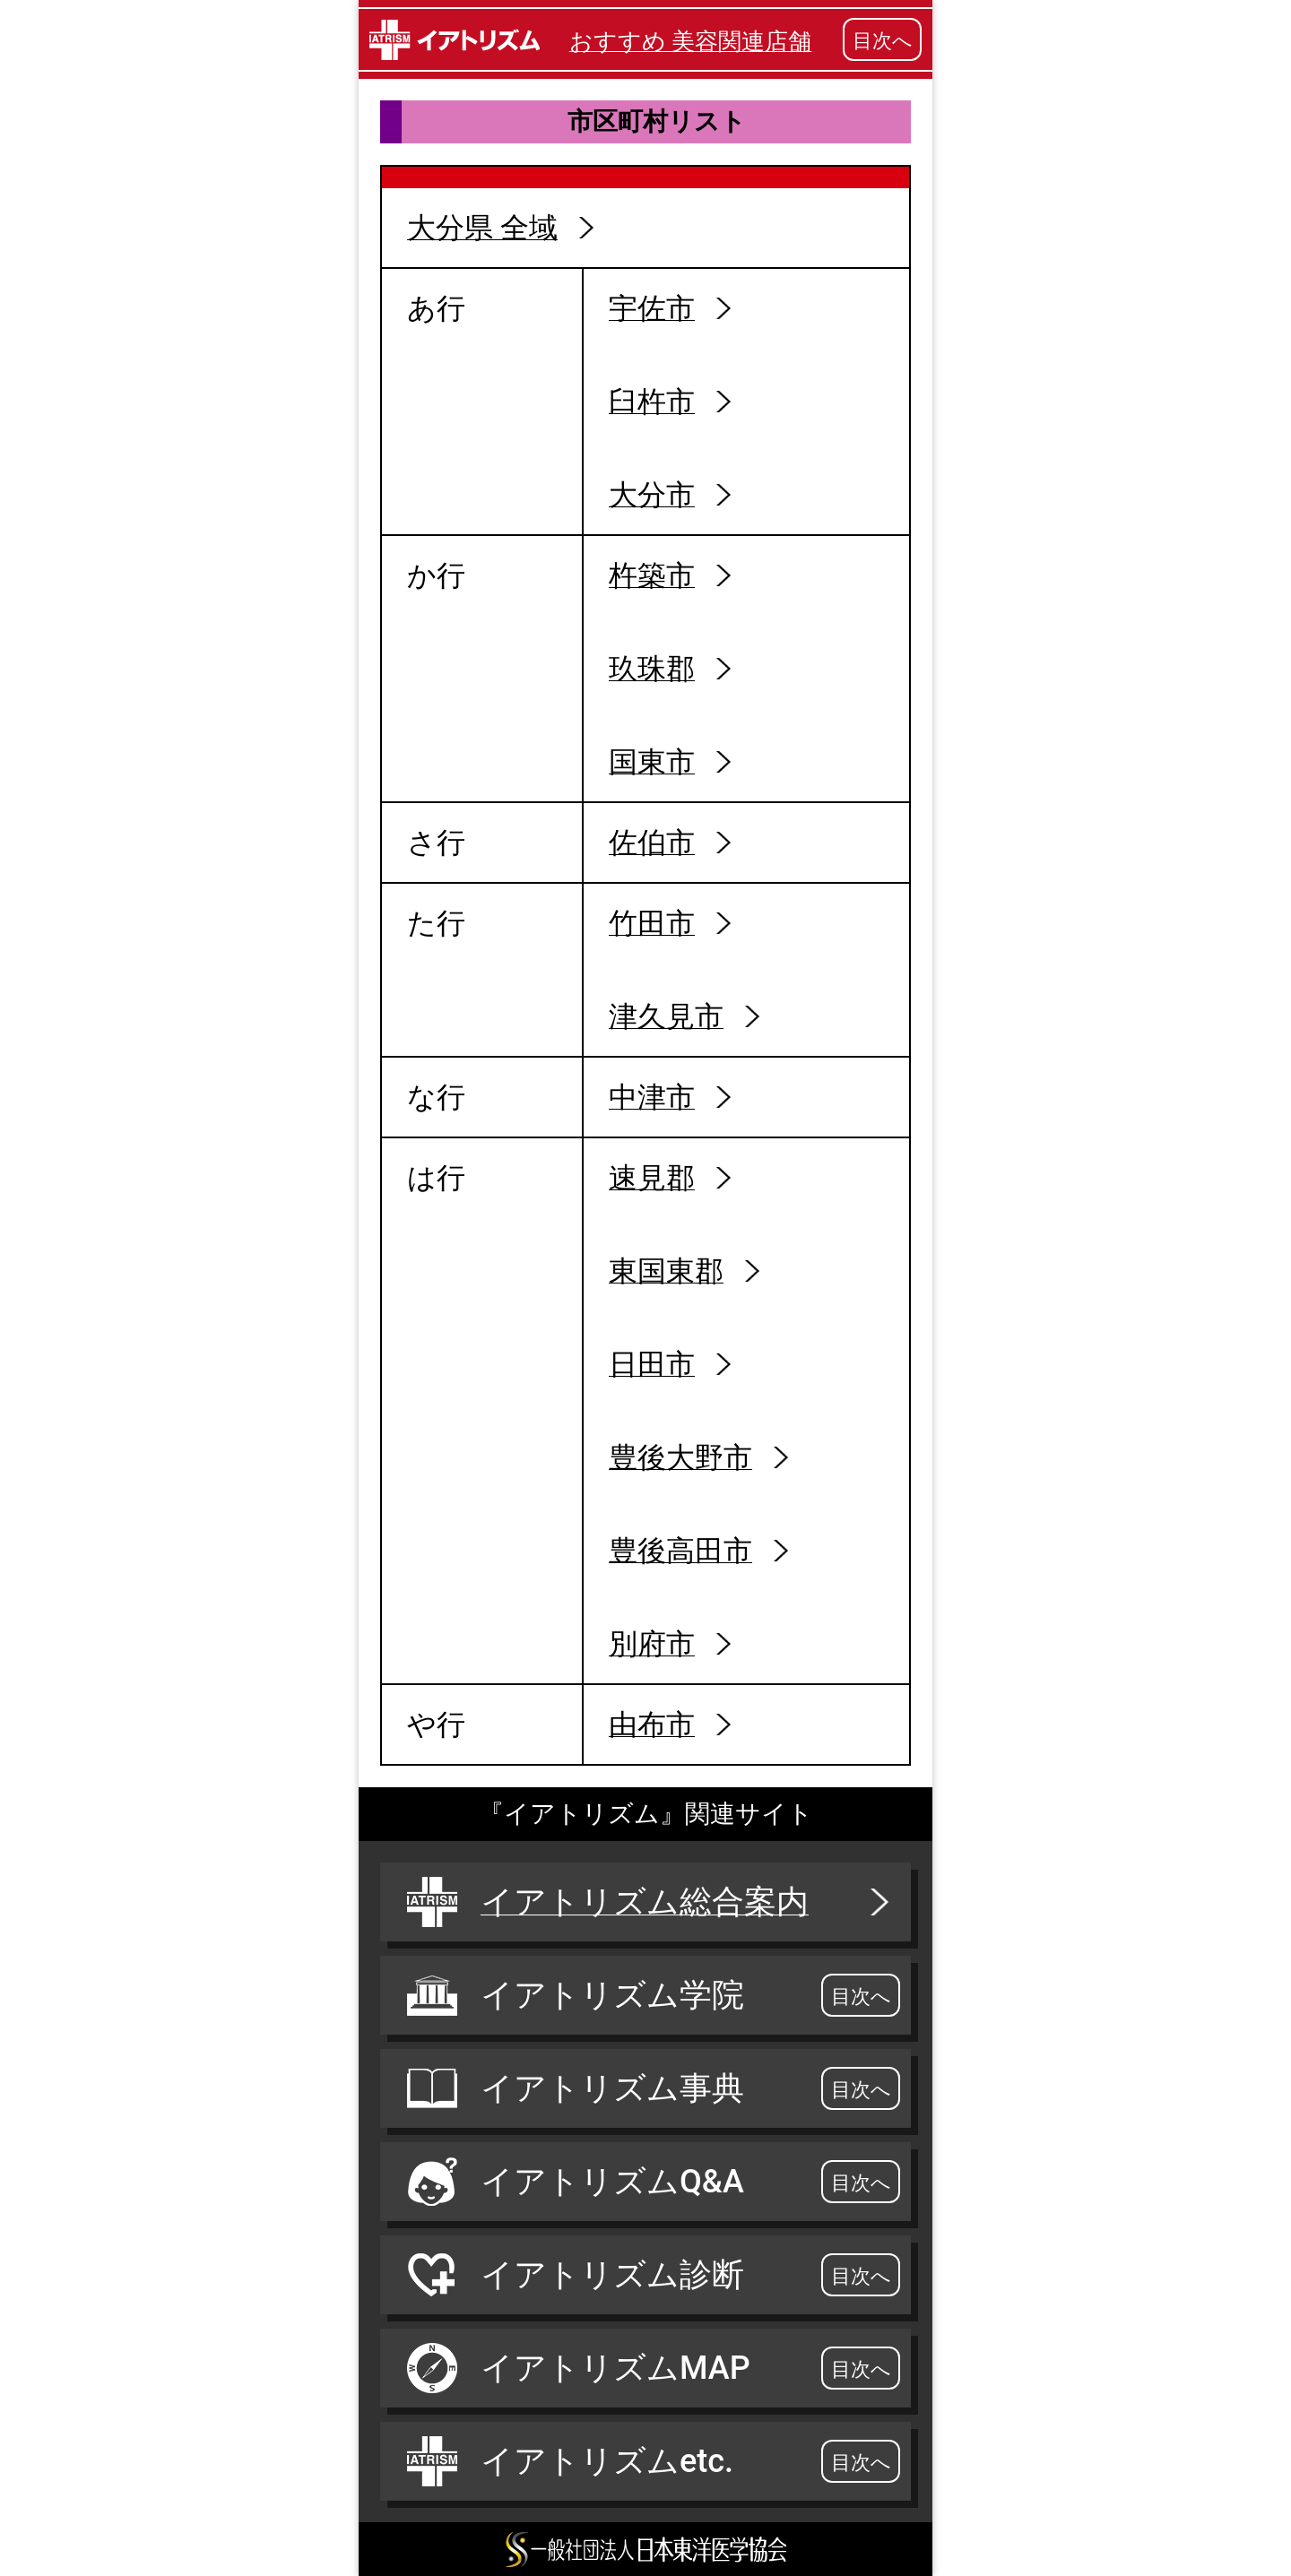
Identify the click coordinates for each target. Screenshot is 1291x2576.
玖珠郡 (652, 669)
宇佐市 (652, 308)
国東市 (652, 762)
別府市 (652, 1644)
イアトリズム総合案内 (650, 1902)
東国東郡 (666, 1271)
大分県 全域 (482, 228)
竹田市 (652, 923)
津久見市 (666, 1016)
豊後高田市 (680, 1551)
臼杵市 (652, 402)
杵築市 (652, 575)
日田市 (652, 1364)
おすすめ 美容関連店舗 (690, 41)
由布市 (652, 1724)
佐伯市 (652, 843)
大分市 (652, 495)
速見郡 (652, 1178)
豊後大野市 (680, 1457)
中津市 (652, 1097)
